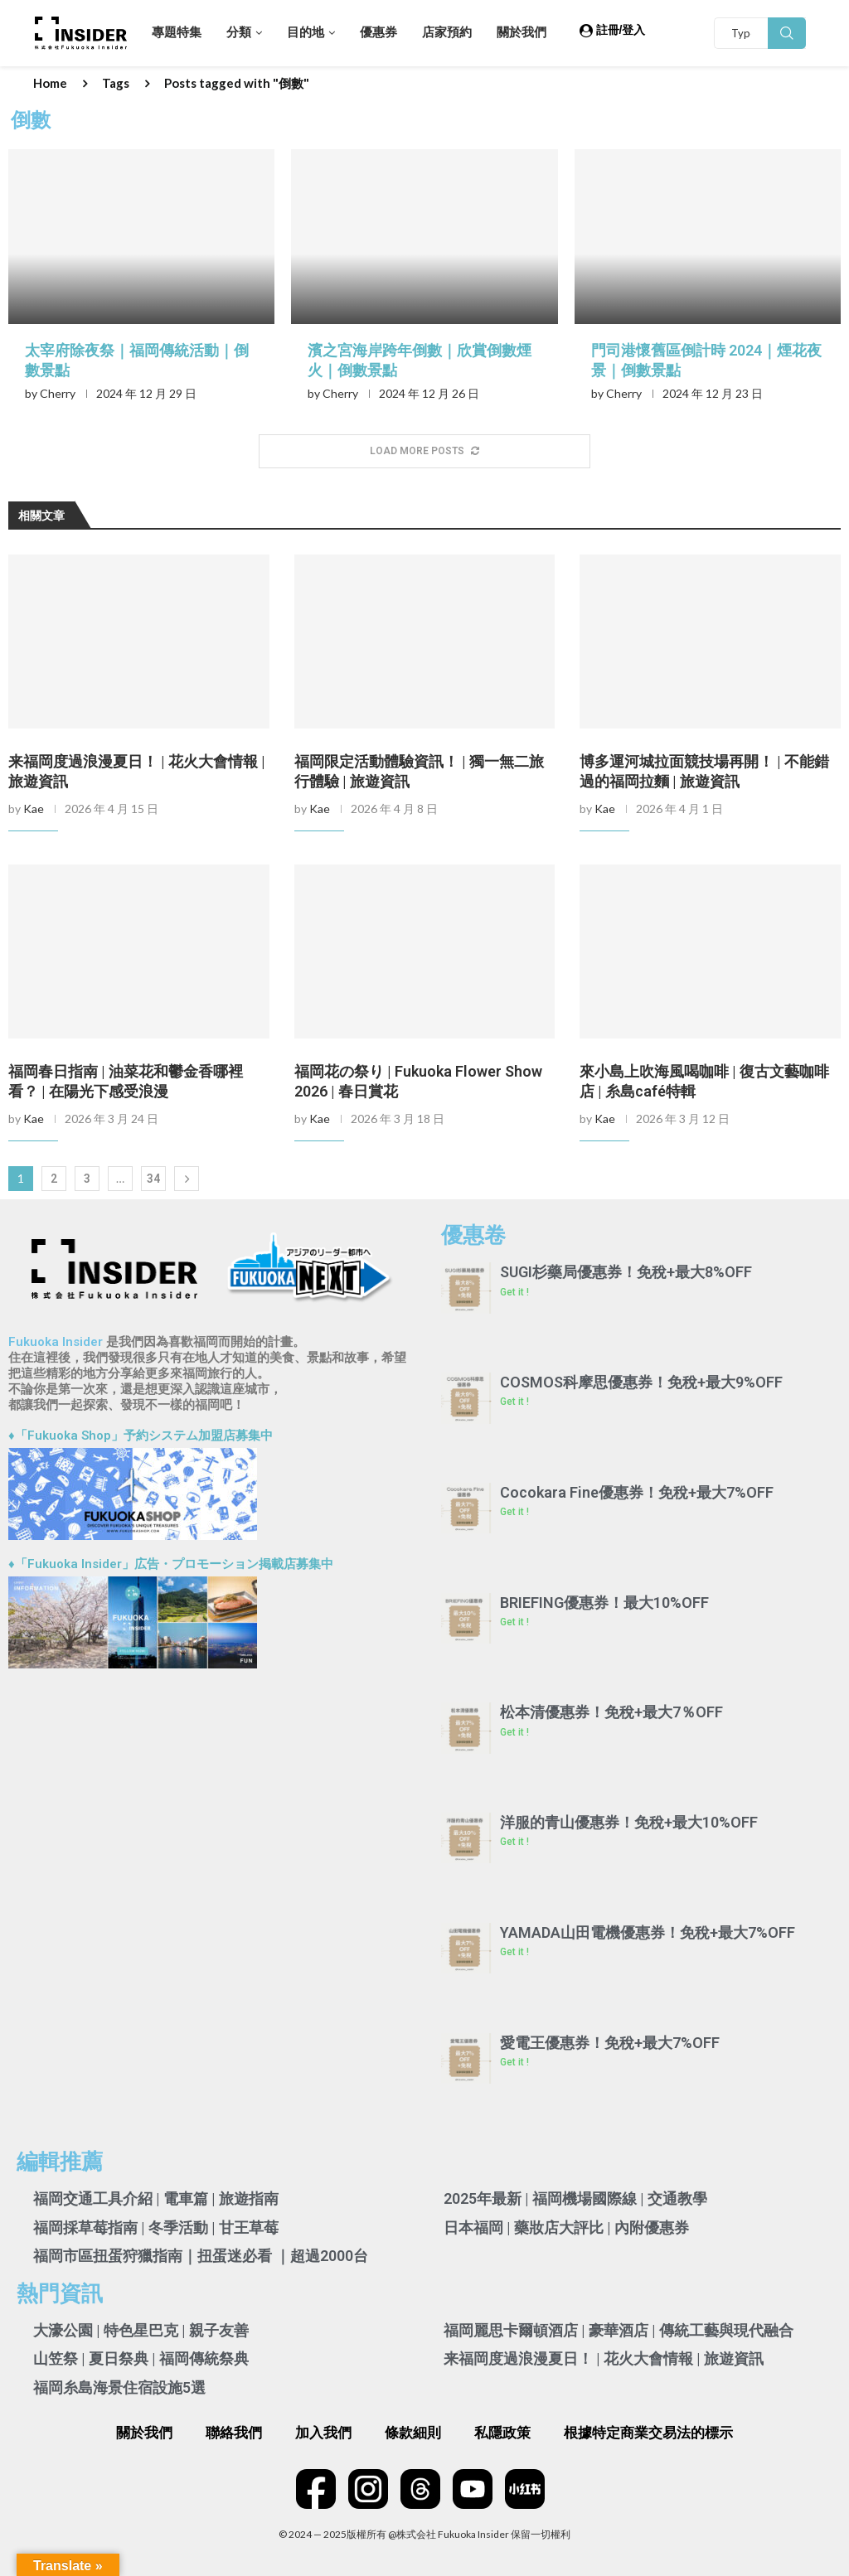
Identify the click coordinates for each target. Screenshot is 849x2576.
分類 (238, 32)
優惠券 (378, 32)
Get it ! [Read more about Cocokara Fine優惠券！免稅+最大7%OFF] (514, 1512)
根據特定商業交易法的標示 (648, 2432)
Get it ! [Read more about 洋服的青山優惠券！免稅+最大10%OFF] (514, 1841)
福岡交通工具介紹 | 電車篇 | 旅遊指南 (156, 2198)
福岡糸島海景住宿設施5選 (119, 2387)
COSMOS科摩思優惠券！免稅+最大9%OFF (641, 1382)
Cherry (57, 393)
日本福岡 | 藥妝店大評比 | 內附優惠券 (566, 2227)
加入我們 (323, 2432)
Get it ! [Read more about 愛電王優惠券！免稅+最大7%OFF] (514, 2062)
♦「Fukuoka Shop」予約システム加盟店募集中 (140, 1435)
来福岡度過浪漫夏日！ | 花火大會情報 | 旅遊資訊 (604, 2358)
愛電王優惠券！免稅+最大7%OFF (610, 2042)
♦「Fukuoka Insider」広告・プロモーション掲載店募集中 (170, 1564)
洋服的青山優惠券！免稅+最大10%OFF (629, 1822)
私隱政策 (502, 2432)
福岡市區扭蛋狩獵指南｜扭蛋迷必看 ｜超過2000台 (200, 2255)
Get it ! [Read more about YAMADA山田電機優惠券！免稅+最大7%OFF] (514, 1952)
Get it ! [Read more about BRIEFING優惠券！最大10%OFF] (514, 1622)
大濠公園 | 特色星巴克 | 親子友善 (141, 2330)
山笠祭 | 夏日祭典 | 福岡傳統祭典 (141, 2358)
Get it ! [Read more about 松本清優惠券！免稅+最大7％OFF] (514, 1732)
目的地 (305, 32)
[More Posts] (424, 451)
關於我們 (521, 32)
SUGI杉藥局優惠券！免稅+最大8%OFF (626, 1272)
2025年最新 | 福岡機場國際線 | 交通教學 (575, 2198)
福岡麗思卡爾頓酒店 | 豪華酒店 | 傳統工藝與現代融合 (618, 2330)
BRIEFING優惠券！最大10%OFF (604, 1602)
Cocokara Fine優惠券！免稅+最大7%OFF (637, 1492)
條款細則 (413, 2432)
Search (787, 33)
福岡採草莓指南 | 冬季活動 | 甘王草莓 (156, 2227)
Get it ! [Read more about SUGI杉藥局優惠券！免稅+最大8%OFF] (514, 1292)
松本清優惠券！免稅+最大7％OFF (611, 1712)
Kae (33, 808)
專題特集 (176, 32)
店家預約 (447, 32)
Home (50, 82)
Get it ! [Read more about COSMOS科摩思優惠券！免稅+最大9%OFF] (514, 1401)
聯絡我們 (234, 2432)
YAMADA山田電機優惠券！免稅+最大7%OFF (647, 1932)
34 (153, 1178)
